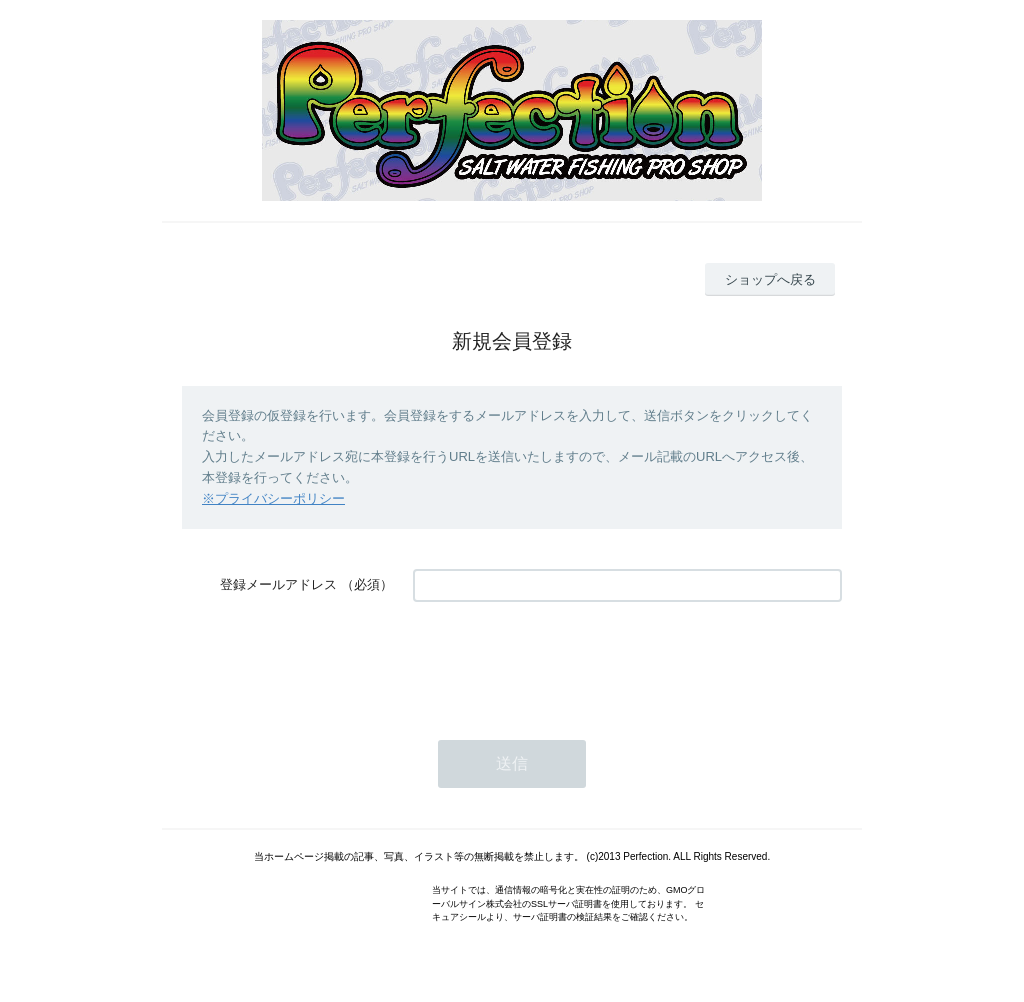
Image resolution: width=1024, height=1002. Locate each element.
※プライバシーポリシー (273, 498)
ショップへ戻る (770, 279)
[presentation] (565, 661)
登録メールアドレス (278, 584)
